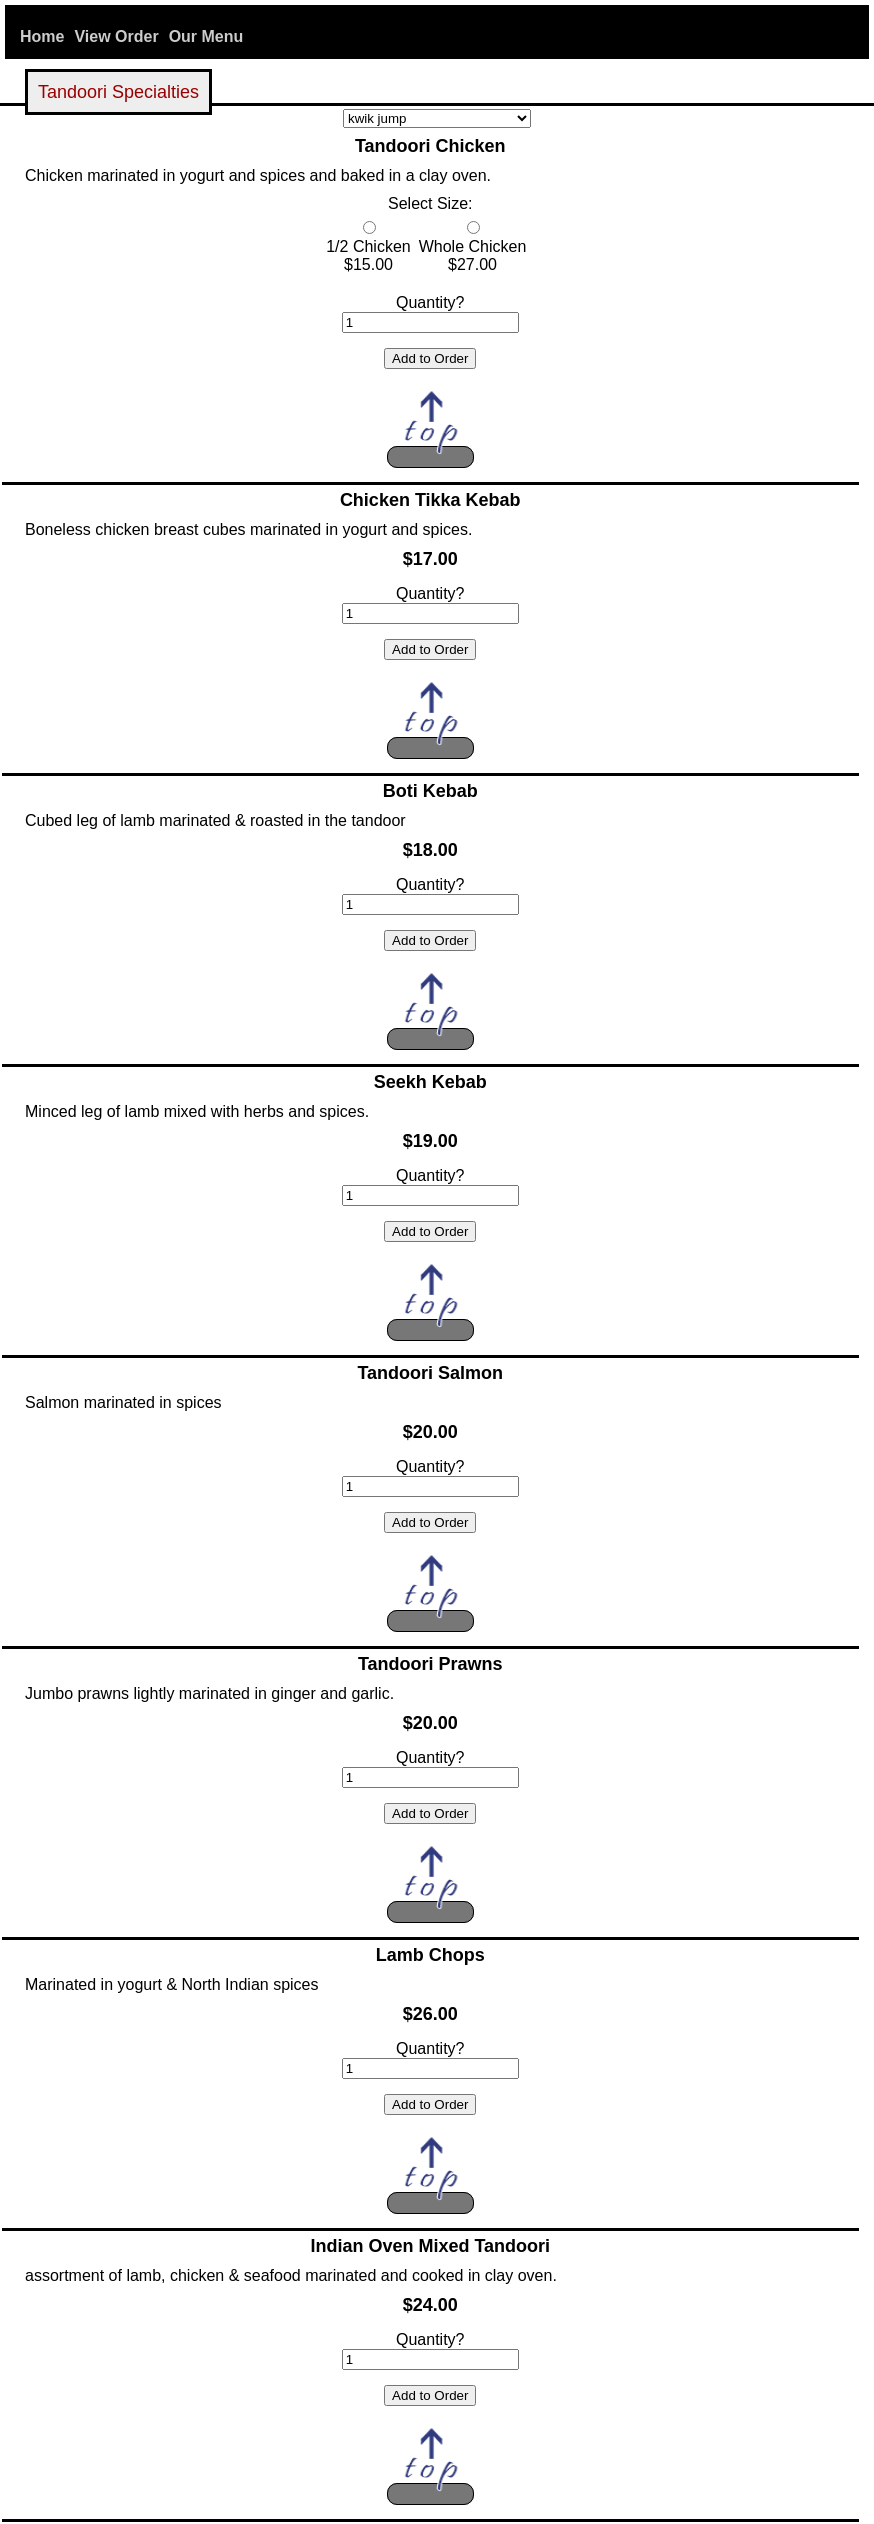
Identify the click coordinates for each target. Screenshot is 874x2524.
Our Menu (206, 36)
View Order (116, 36)
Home (42, 36)
